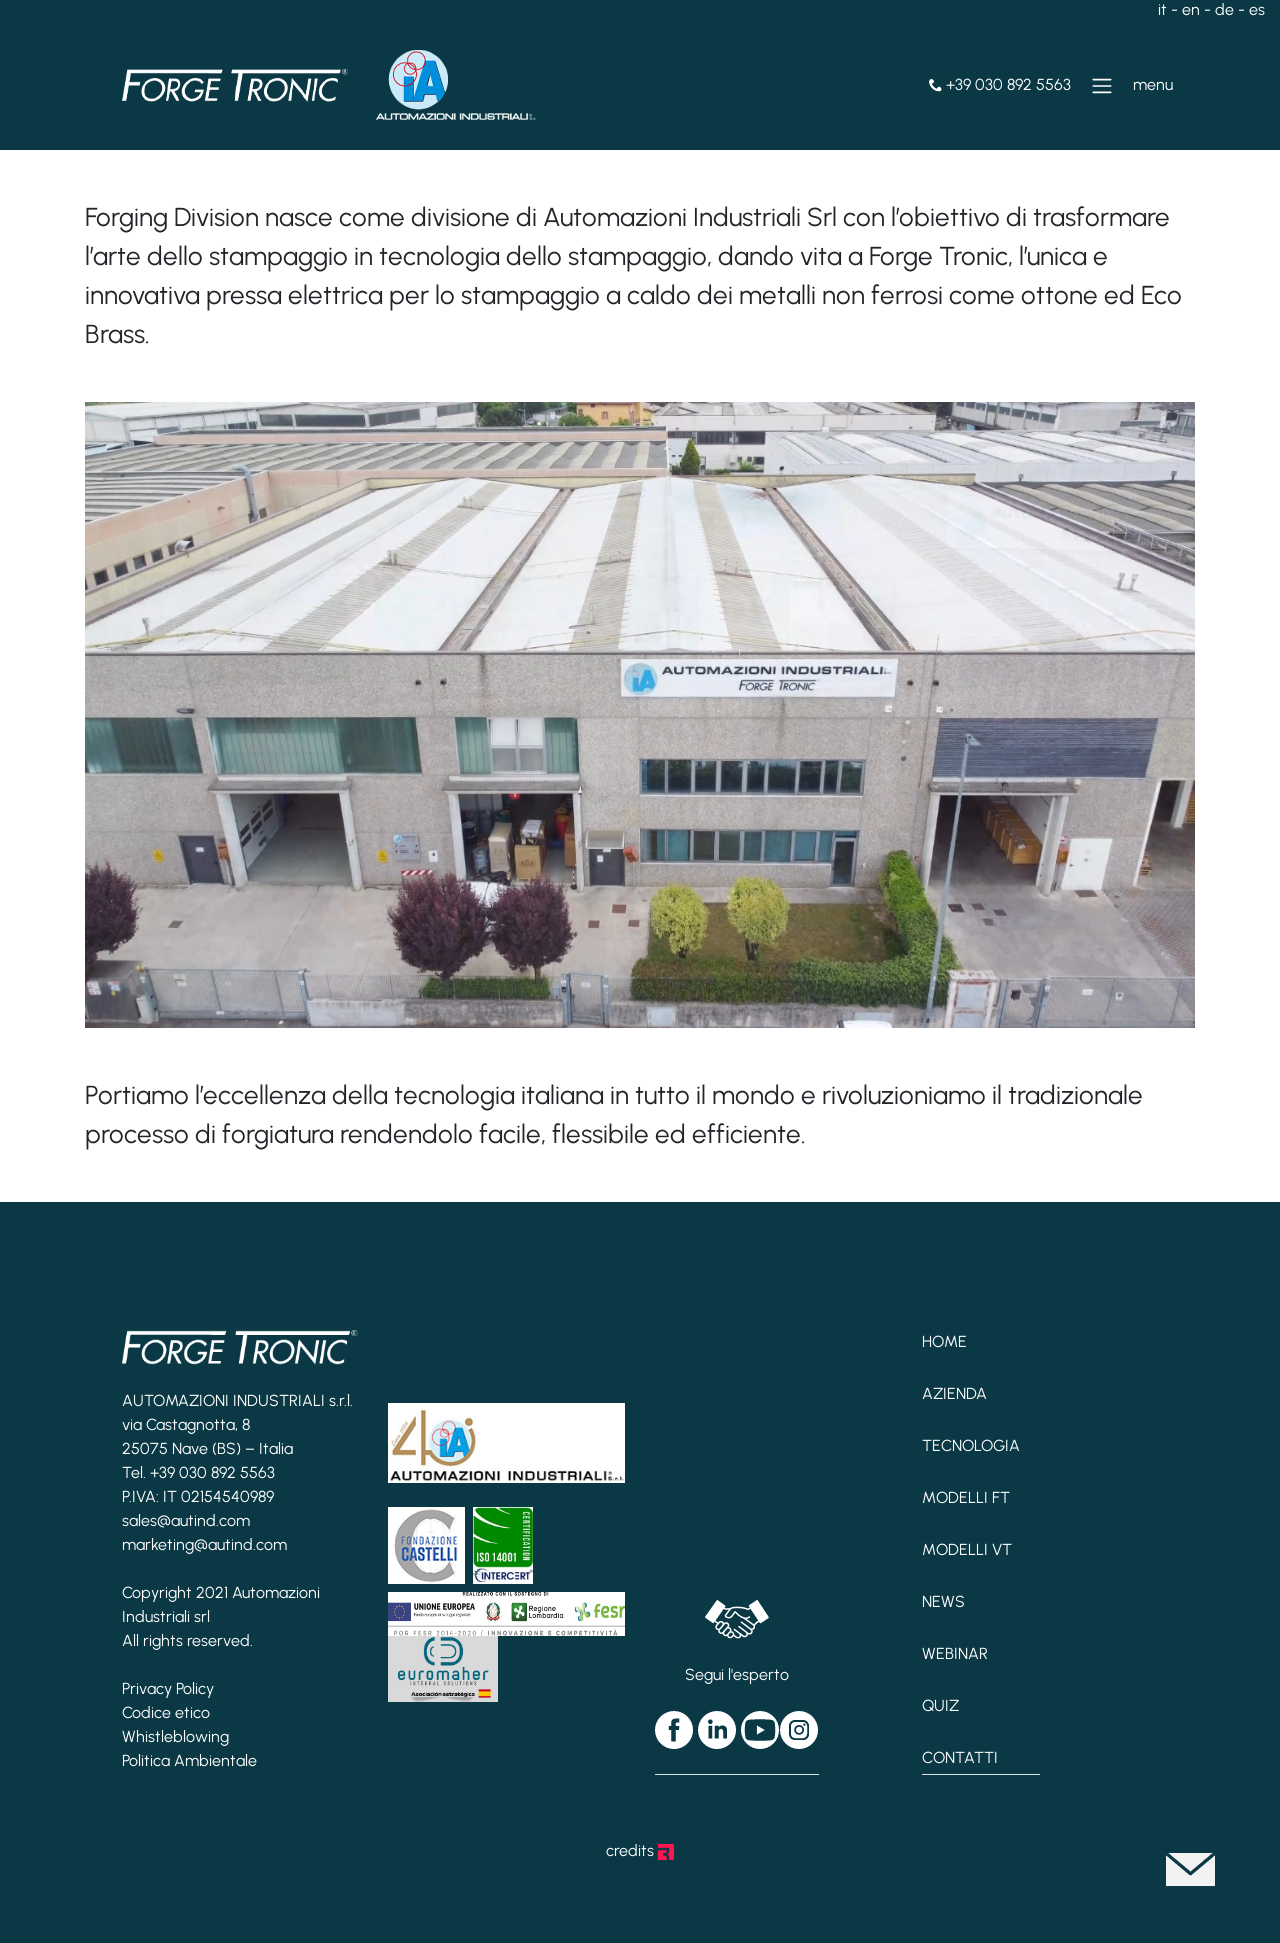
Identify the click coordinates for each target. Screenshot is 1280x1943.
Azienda (954, 1393)
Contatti (960, 1757)
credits (640, 1850)
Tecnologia (971, 1445)
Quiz (940, 1705)
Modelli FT (966, 1497)
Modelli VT (967, 1549)
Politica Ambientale (189, 1760)
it (1162, 9)
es (1257, 9)
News (943, 1601)
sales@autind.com (186, 1520)
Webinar (955, 1653)
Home (944, 1341)
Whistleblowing (175, 1736)
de (1224, 9)
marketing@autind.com (204, 1544)
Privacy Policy (168, 1688)
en (1191, 9)
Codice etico (166, 1712)
